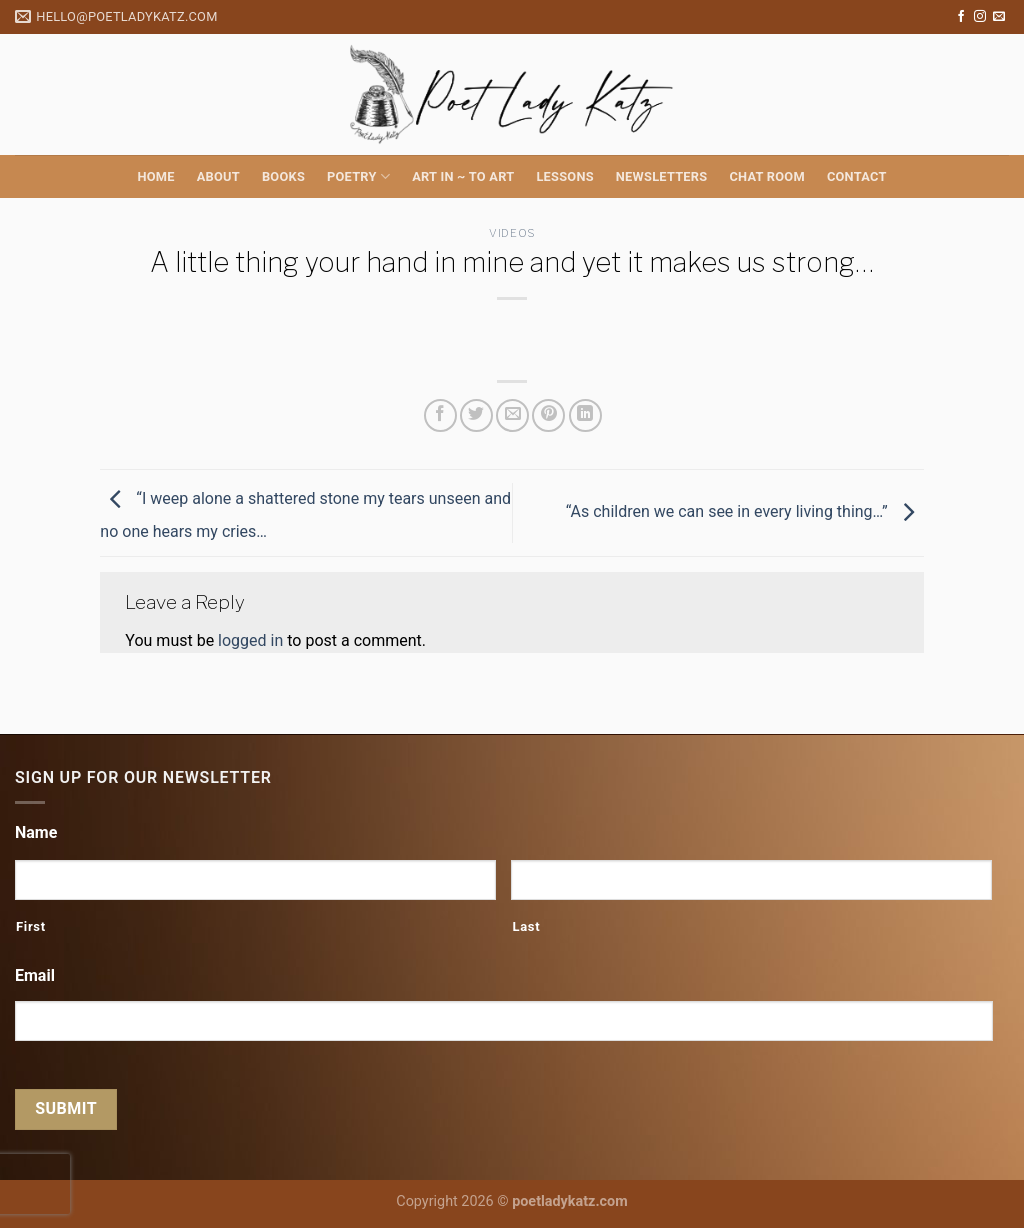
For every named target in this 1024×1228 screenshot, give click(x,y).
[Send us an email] (999, 17)
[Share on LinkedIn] (585, 415)
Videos (511, 233)
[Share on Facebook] (440, 415)
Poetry (358, 176)
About (218, 176)
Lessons (564, 176)
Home (155, 176)
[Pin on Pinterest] (548, 415)
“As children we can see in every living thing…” (745, 511)
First (31, 926)
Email (35, 975)
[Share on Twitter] (476, 415)
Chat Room (766, 176)
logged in (250, 640)
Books (283, 176)
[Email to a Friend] (512, 415)
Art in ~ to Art (463, 176)
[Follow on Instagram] (980, 17)
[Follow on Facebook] (961, 17)
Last (526, 926)
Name (36, 832)
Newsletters (662, 176)
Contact (857, 176)
